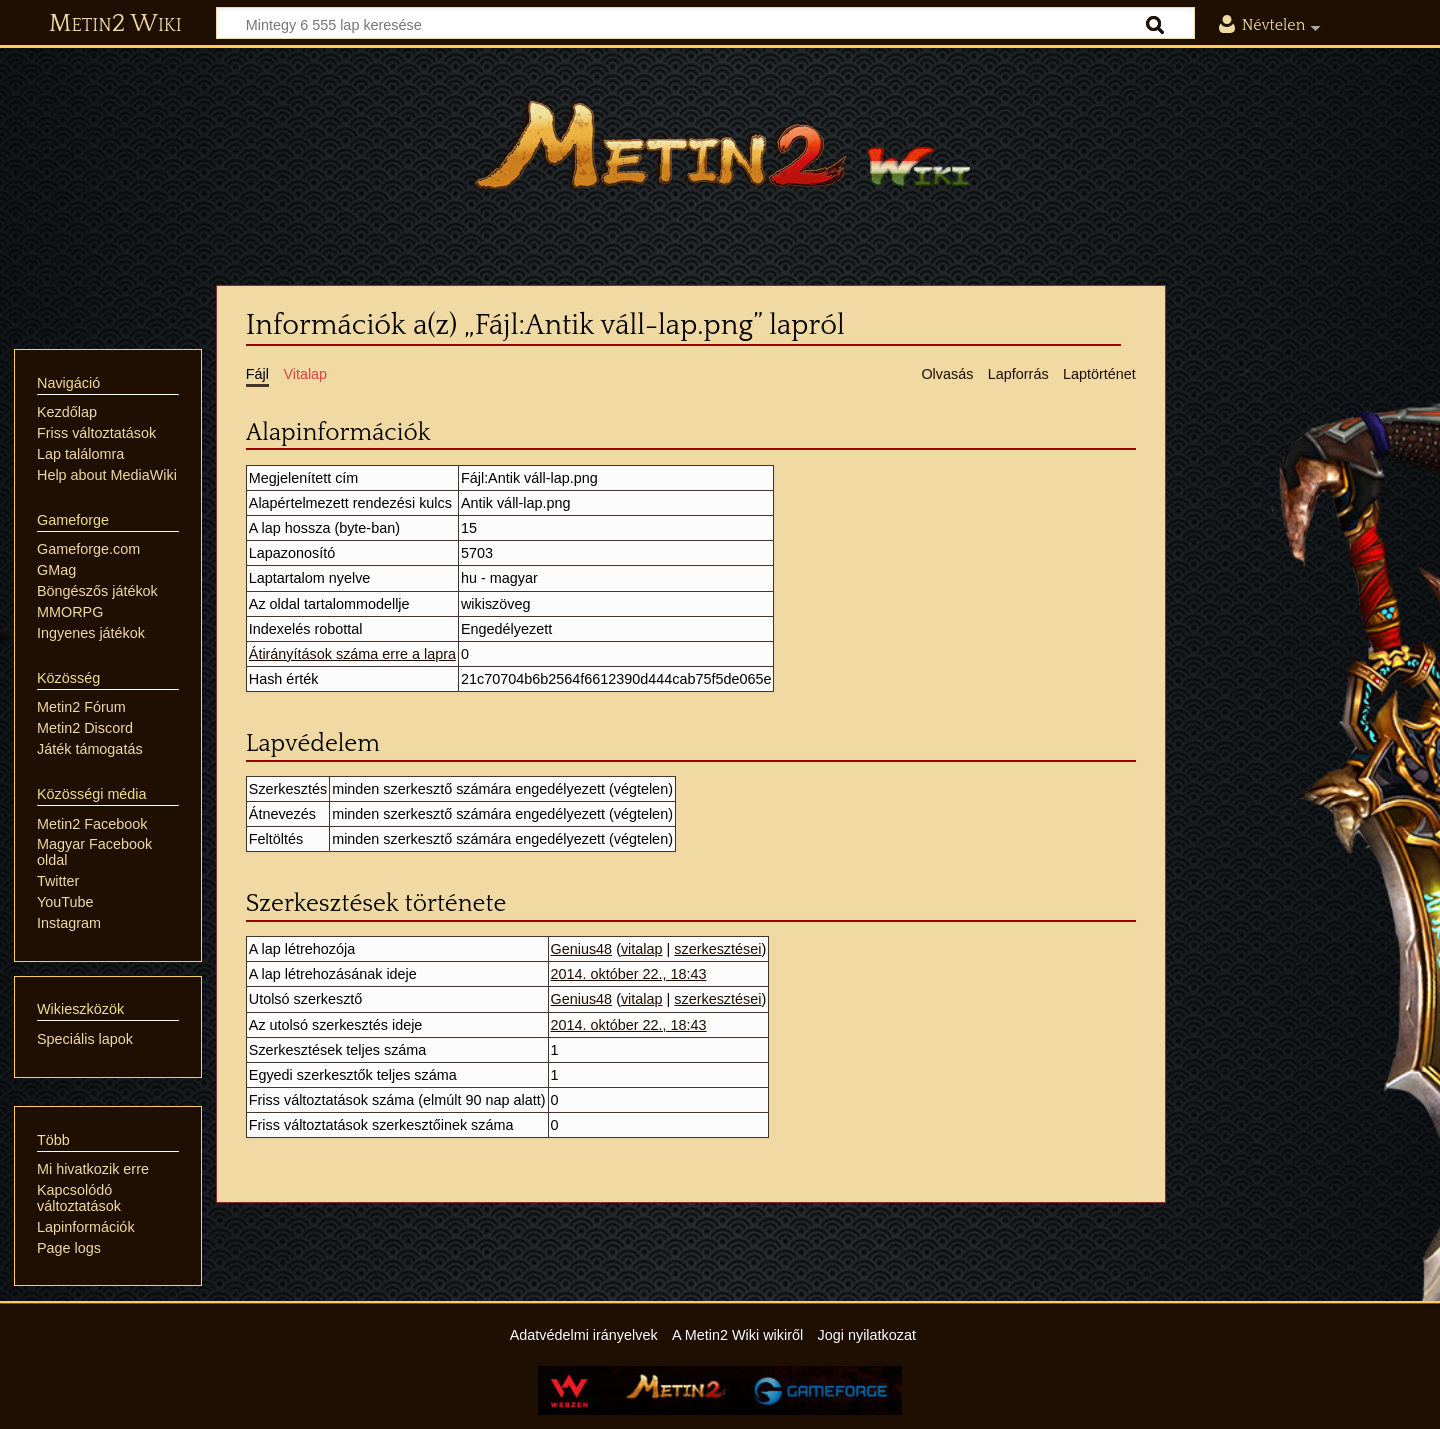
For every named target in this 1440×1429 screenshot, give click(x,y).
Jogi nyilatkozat (867, 1335)
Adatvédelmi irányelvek (584, 1335)
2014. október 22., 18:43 (629, 974)
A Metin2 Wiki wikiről (737, 1335)
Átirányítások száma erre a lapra (352, 654)
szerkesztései (717, 949)
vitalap (642, 949)
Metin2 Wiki (115, 24)
